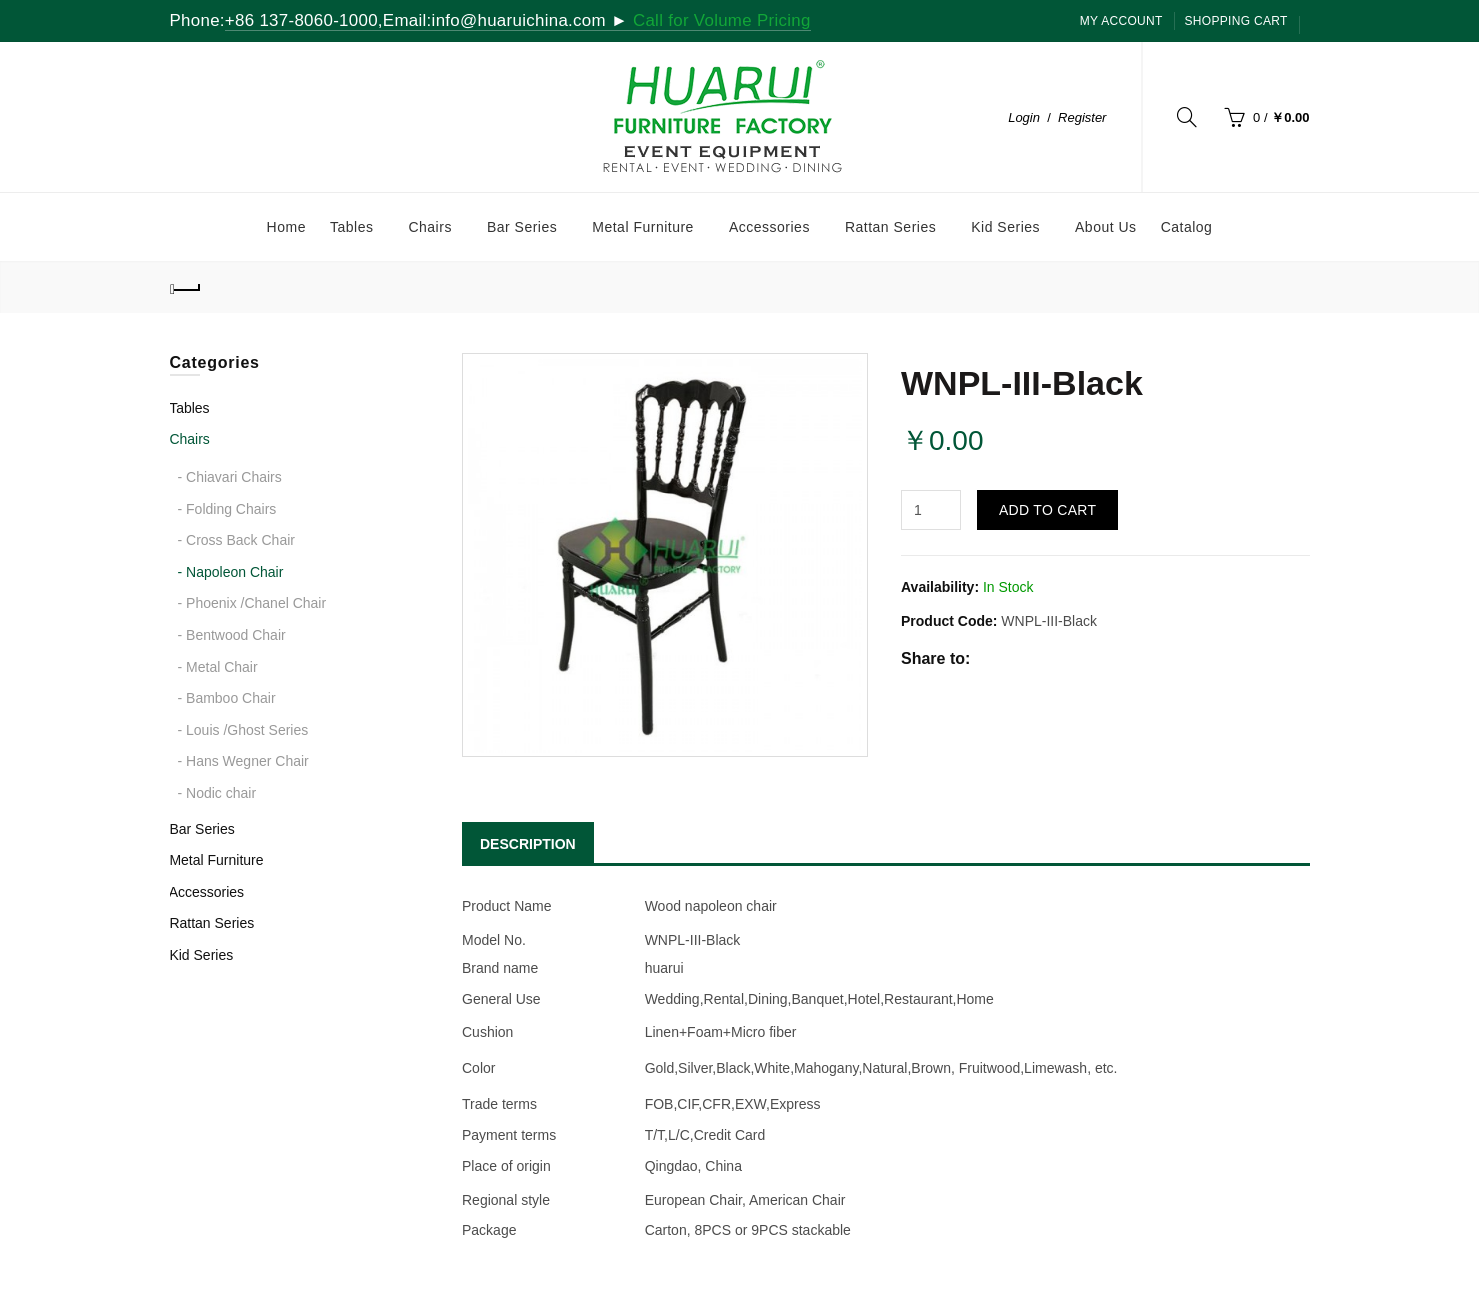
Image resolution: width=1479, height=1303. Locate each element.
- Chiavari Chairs (230, 477)
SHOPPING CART (1236, 21)
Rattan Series (211, 923)
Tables (189, 408)
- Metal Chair (218, 667)
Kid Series (201, 955)
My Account (1121, 21)
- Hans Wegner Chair (243, 761)
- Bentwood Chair (232, 635)
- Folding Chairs (227, 509)
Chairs (189, 439)
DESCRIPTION (528, 844)
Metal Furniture (216, 860)
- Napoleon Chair (231, 572)
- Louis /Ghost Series (243, 730)
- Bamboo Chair (227, 698)
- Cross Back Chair (236, 540)
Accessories (206, 892)
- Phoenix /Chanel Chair (252, 603)
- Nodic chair (217, 793)
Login (1024, 117)
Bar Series (201, 829)
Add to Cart (1047, 510)
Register (1082, 117)
